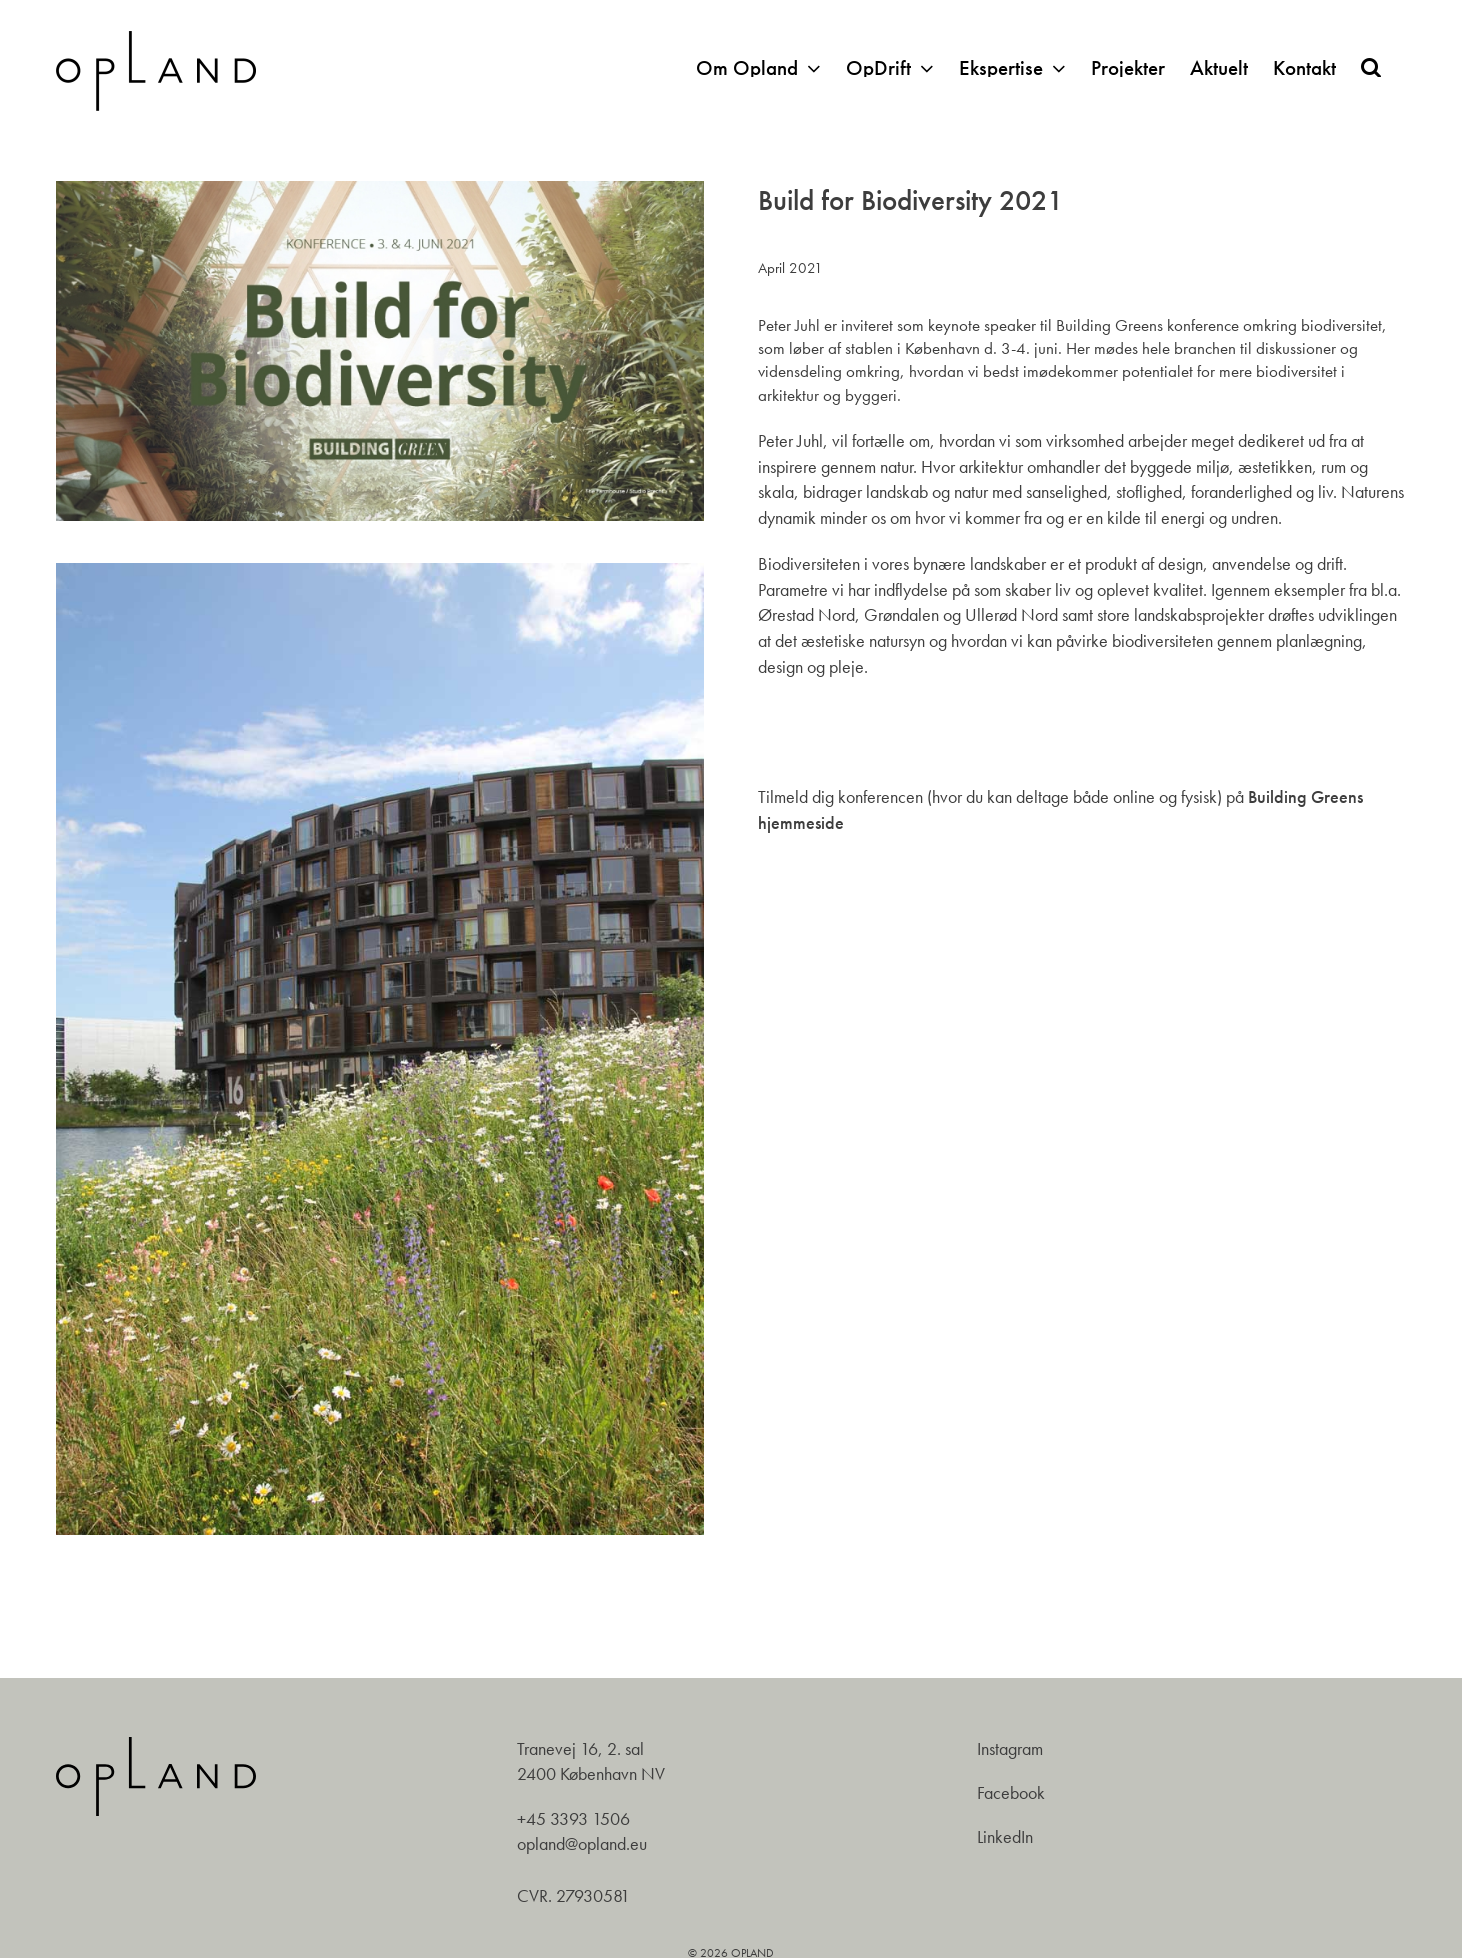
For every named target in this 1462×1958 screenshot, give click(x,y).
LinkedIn (1005, 1837)
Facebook (1011, 1793)
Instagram (1010, 1749)
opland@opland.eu (582, 1844)
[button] (1371, 67)
